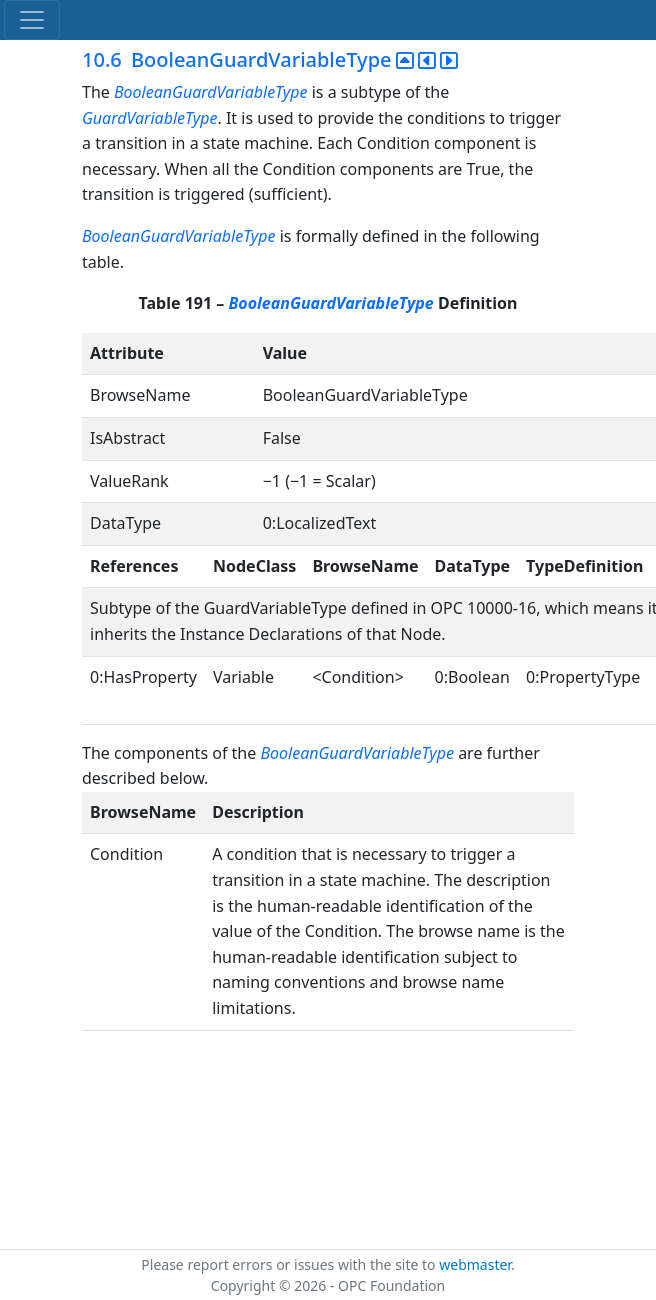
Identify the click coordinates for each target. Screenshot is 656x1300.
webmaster (475, 1264)
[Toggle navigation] (32, 20)
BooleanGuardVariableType (211, 92)
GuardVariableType (150, 118)
